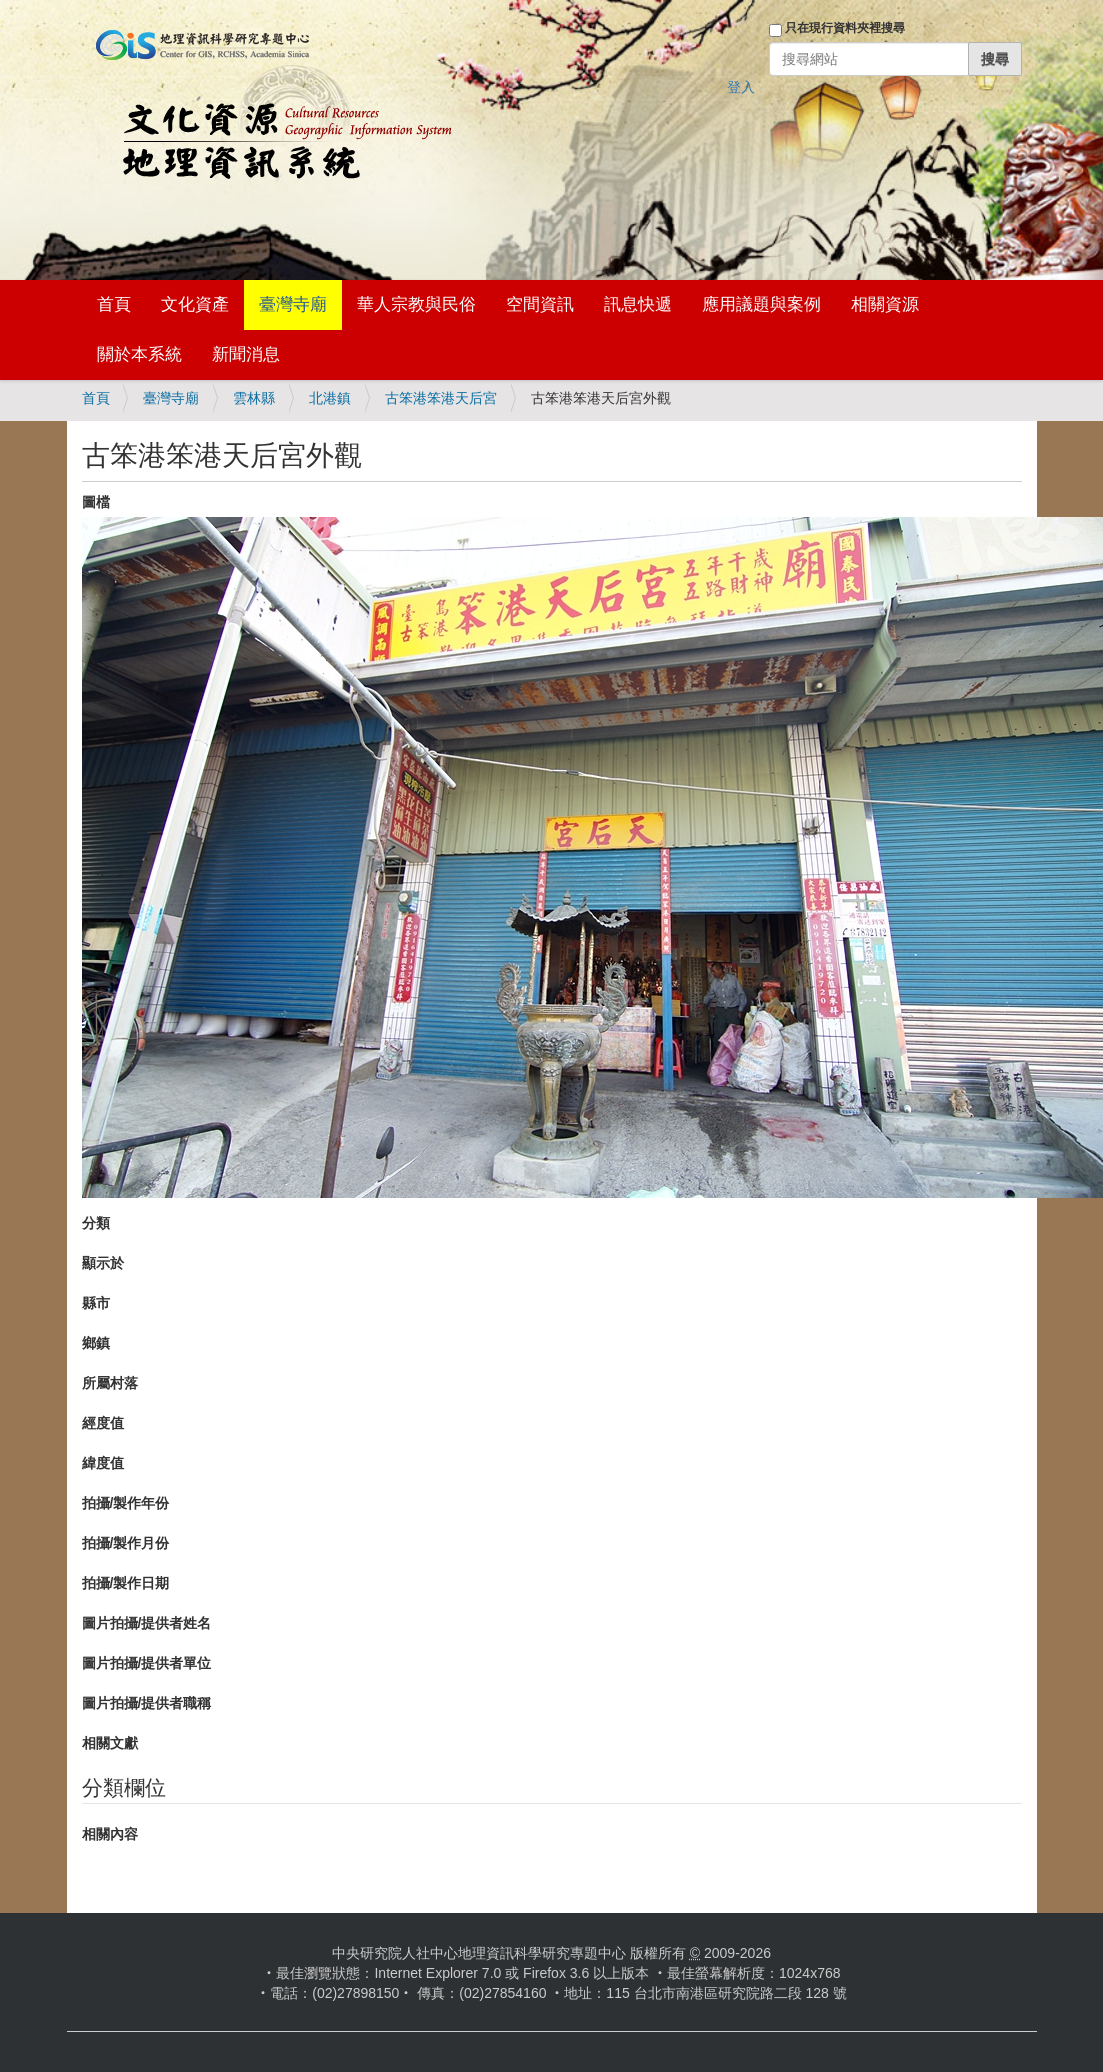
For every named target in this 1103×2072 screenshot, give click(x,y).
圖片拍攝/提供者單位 (147, 1663)
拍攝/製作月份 (126, 1543)
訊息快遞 (638, 304)
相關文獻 (110, 1743)
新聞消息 (246, 354)
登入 (741, 87)
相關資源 (885, 304)
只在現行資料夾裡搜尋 (845, 28)
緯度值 (103, 1463)
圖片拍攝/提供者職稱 (147, 1703)
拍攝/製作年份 (126, 1503)
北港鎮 (330, 398)
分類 (96, 1223)
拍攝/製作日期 (126, 1583)
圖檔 (96, 502)
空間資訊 (540, 304)
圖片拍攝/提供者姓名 (147, 1623)
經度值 (103, 1423)
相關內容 (110, 1834)
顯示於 (103, 1263)
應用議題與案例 (761, 304)
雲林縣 (254, 398)
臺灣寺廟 (293, 304)
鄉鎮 (96, 1343)
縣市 (96, 1303)
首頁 (114, 304)
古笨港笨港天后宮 (441, 398)
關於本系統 (139, 354)
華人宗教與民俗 (416, 304)
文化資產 (195, 304)
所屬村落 (110, 1383)
